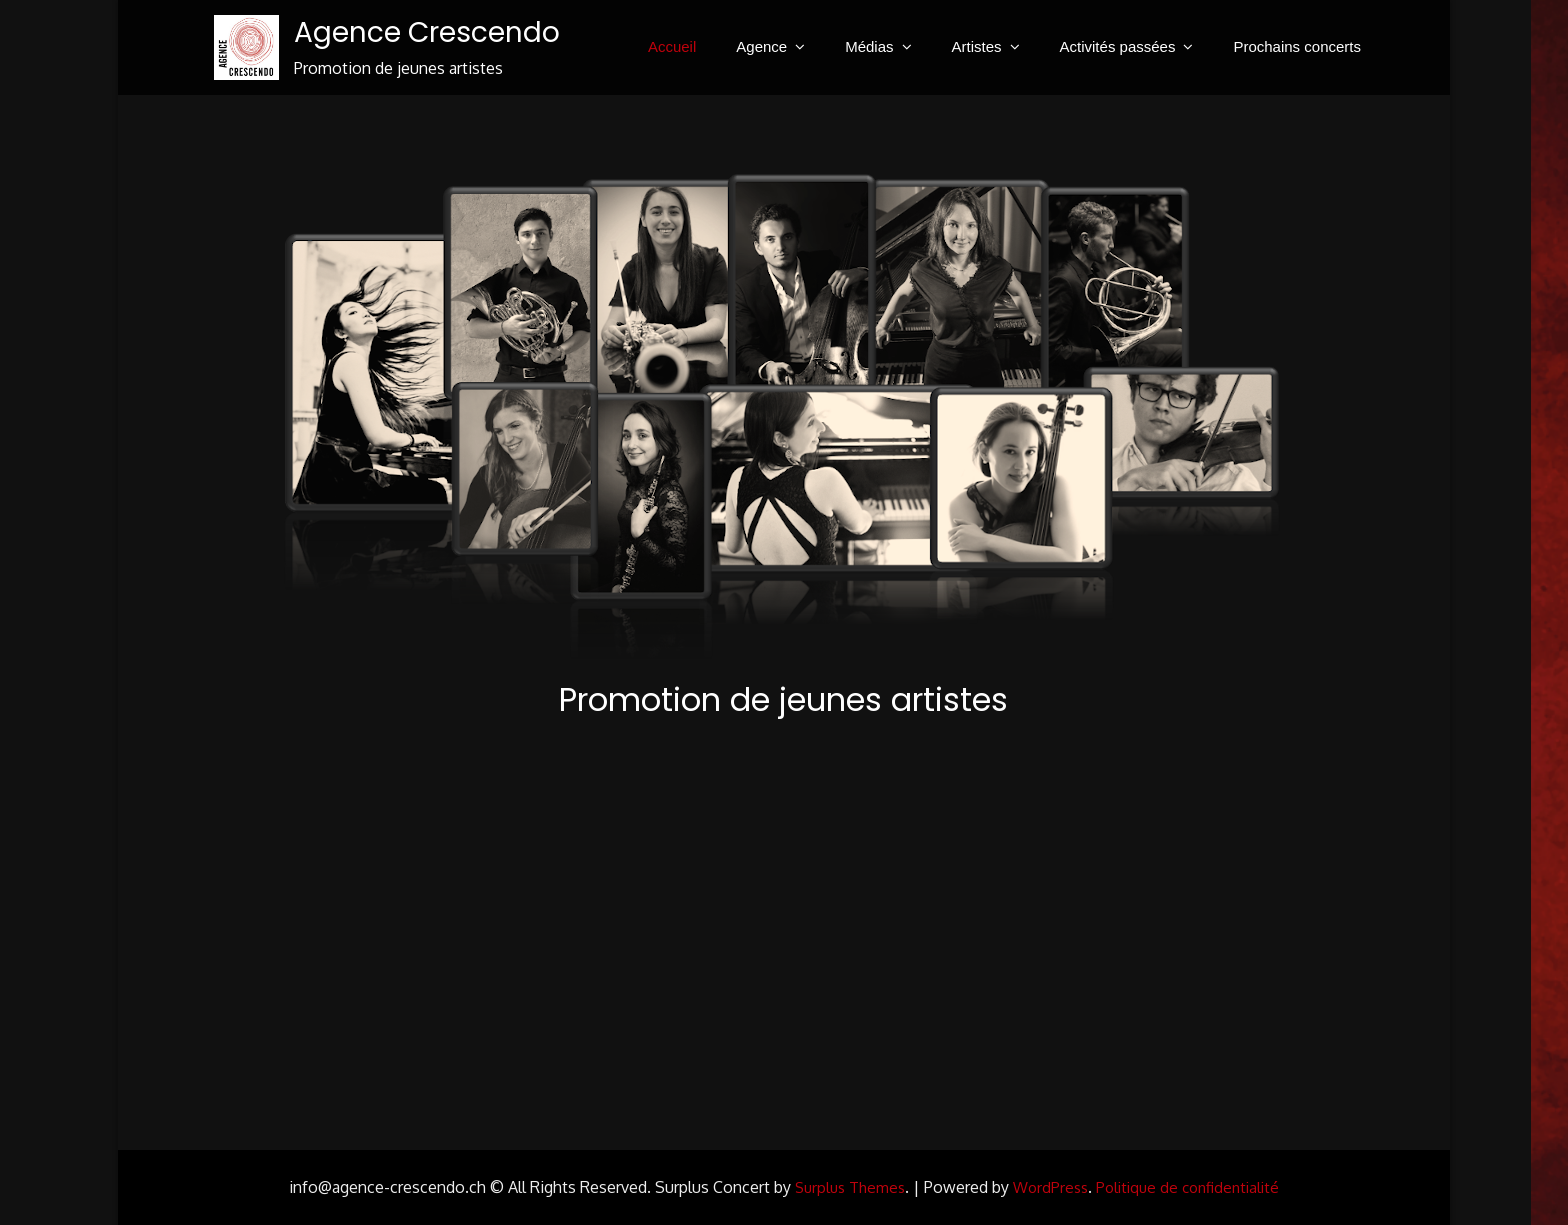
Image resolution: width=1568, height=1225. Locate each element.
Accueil (672, 46)
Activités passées (1118, 46)
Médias (869, 46)
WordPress (1050, 1187)
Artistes (977, 46)
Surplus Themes (850, 1187)
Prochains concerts (1297, 46)
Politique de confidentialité (1187, 1187)
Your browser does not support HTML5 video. (784, 929)
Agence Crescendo (427, 32)
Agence (761, 46)
